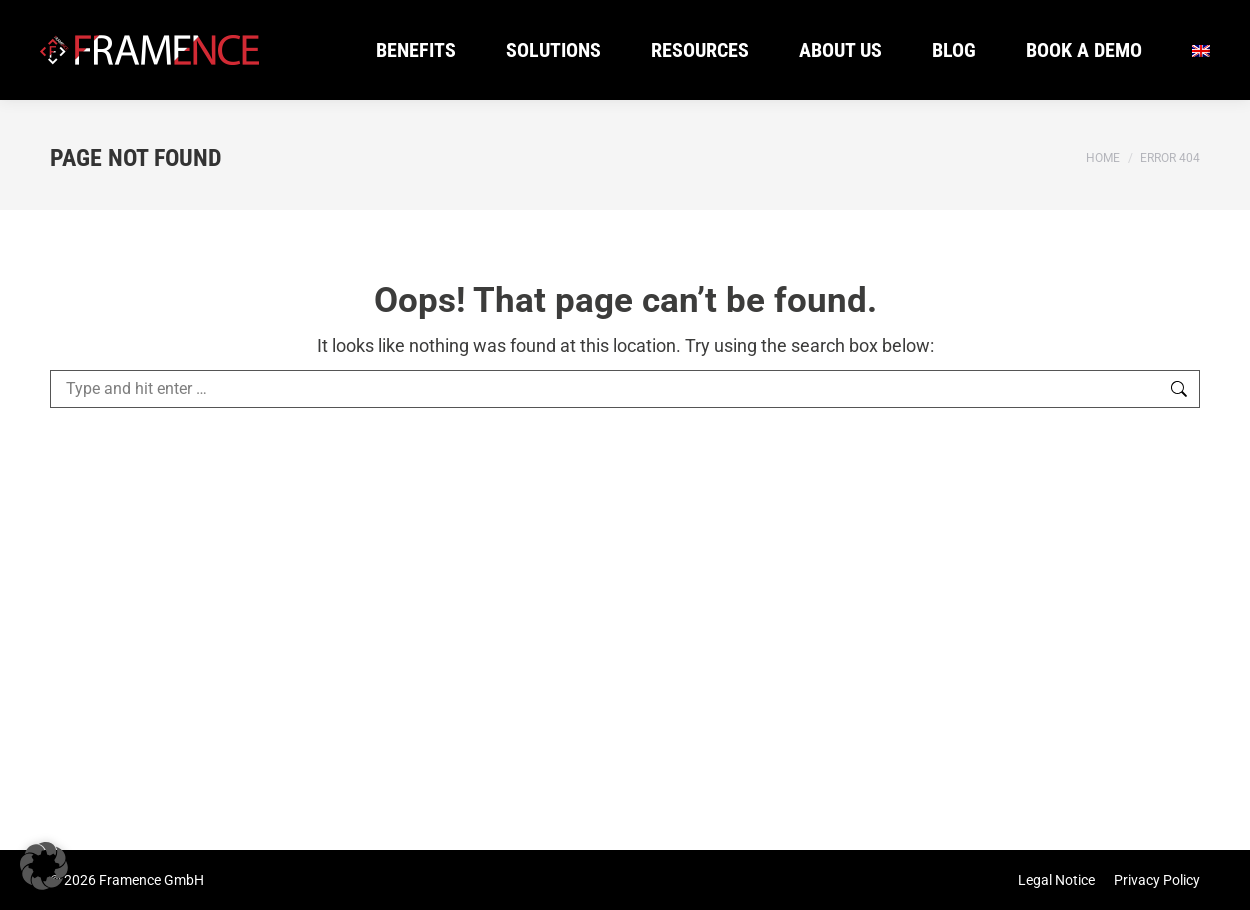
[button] (44, 866)
